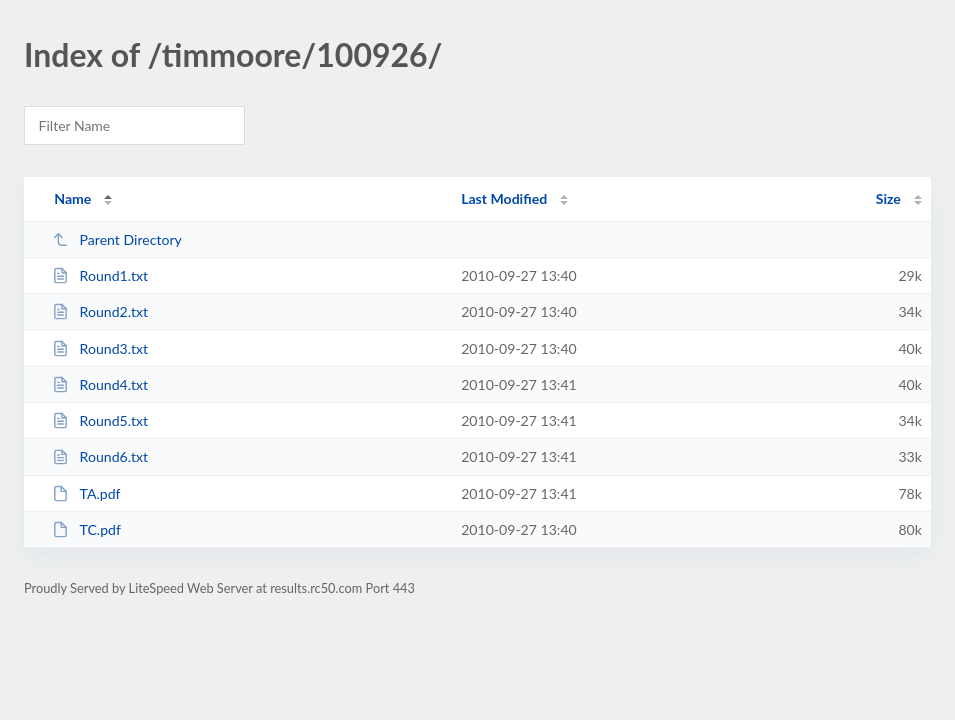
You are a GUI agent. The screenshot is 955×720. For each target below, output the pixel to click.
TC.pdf (86, 529)
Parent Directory (117, 239)
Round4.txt (100, 384)
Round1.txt (100, 275)
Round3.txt (100, 348)
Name (72, 198)
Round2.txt (100, 311)
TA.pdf (86, 493)
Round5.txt (100, 420)
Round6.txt (100, 456)
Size (888, 198)
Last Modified (504, 198)
